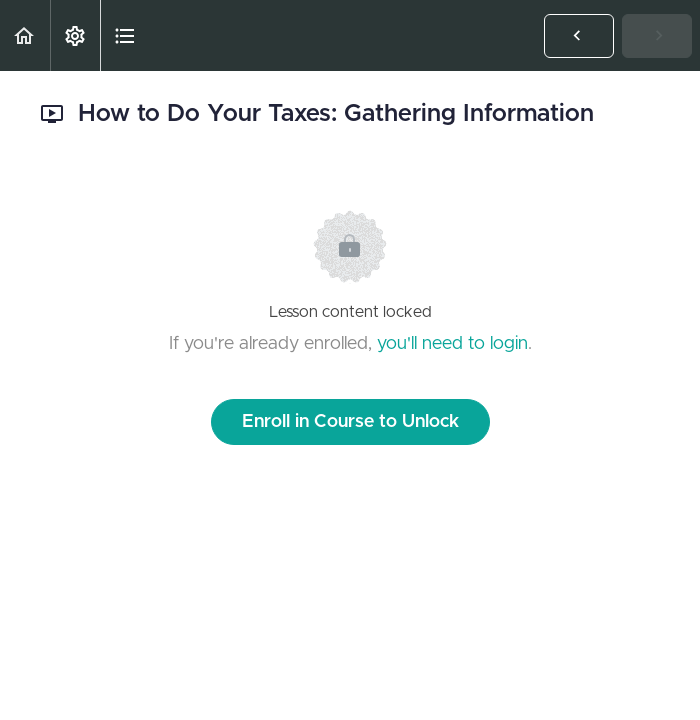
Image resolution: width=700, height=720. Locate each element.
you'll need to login (452, 344)
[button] (25, 35)
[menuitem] (75, 35)
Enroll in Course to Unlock (350, 422)
